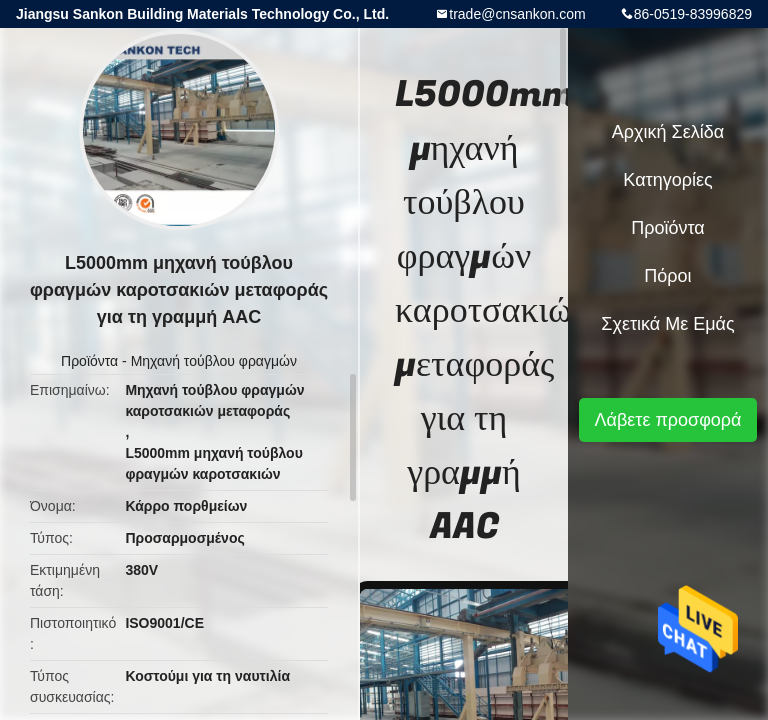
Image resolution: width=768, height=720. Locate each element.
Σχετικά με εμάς (667, 324)
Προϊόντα (89, 361)
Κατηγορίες (667, 180)
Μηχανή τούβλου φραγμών (214, 361)
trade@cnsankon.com (517, 14)
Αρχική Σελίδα (668, 132)
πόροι (667, 276)
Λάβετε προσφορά (667, 420)
